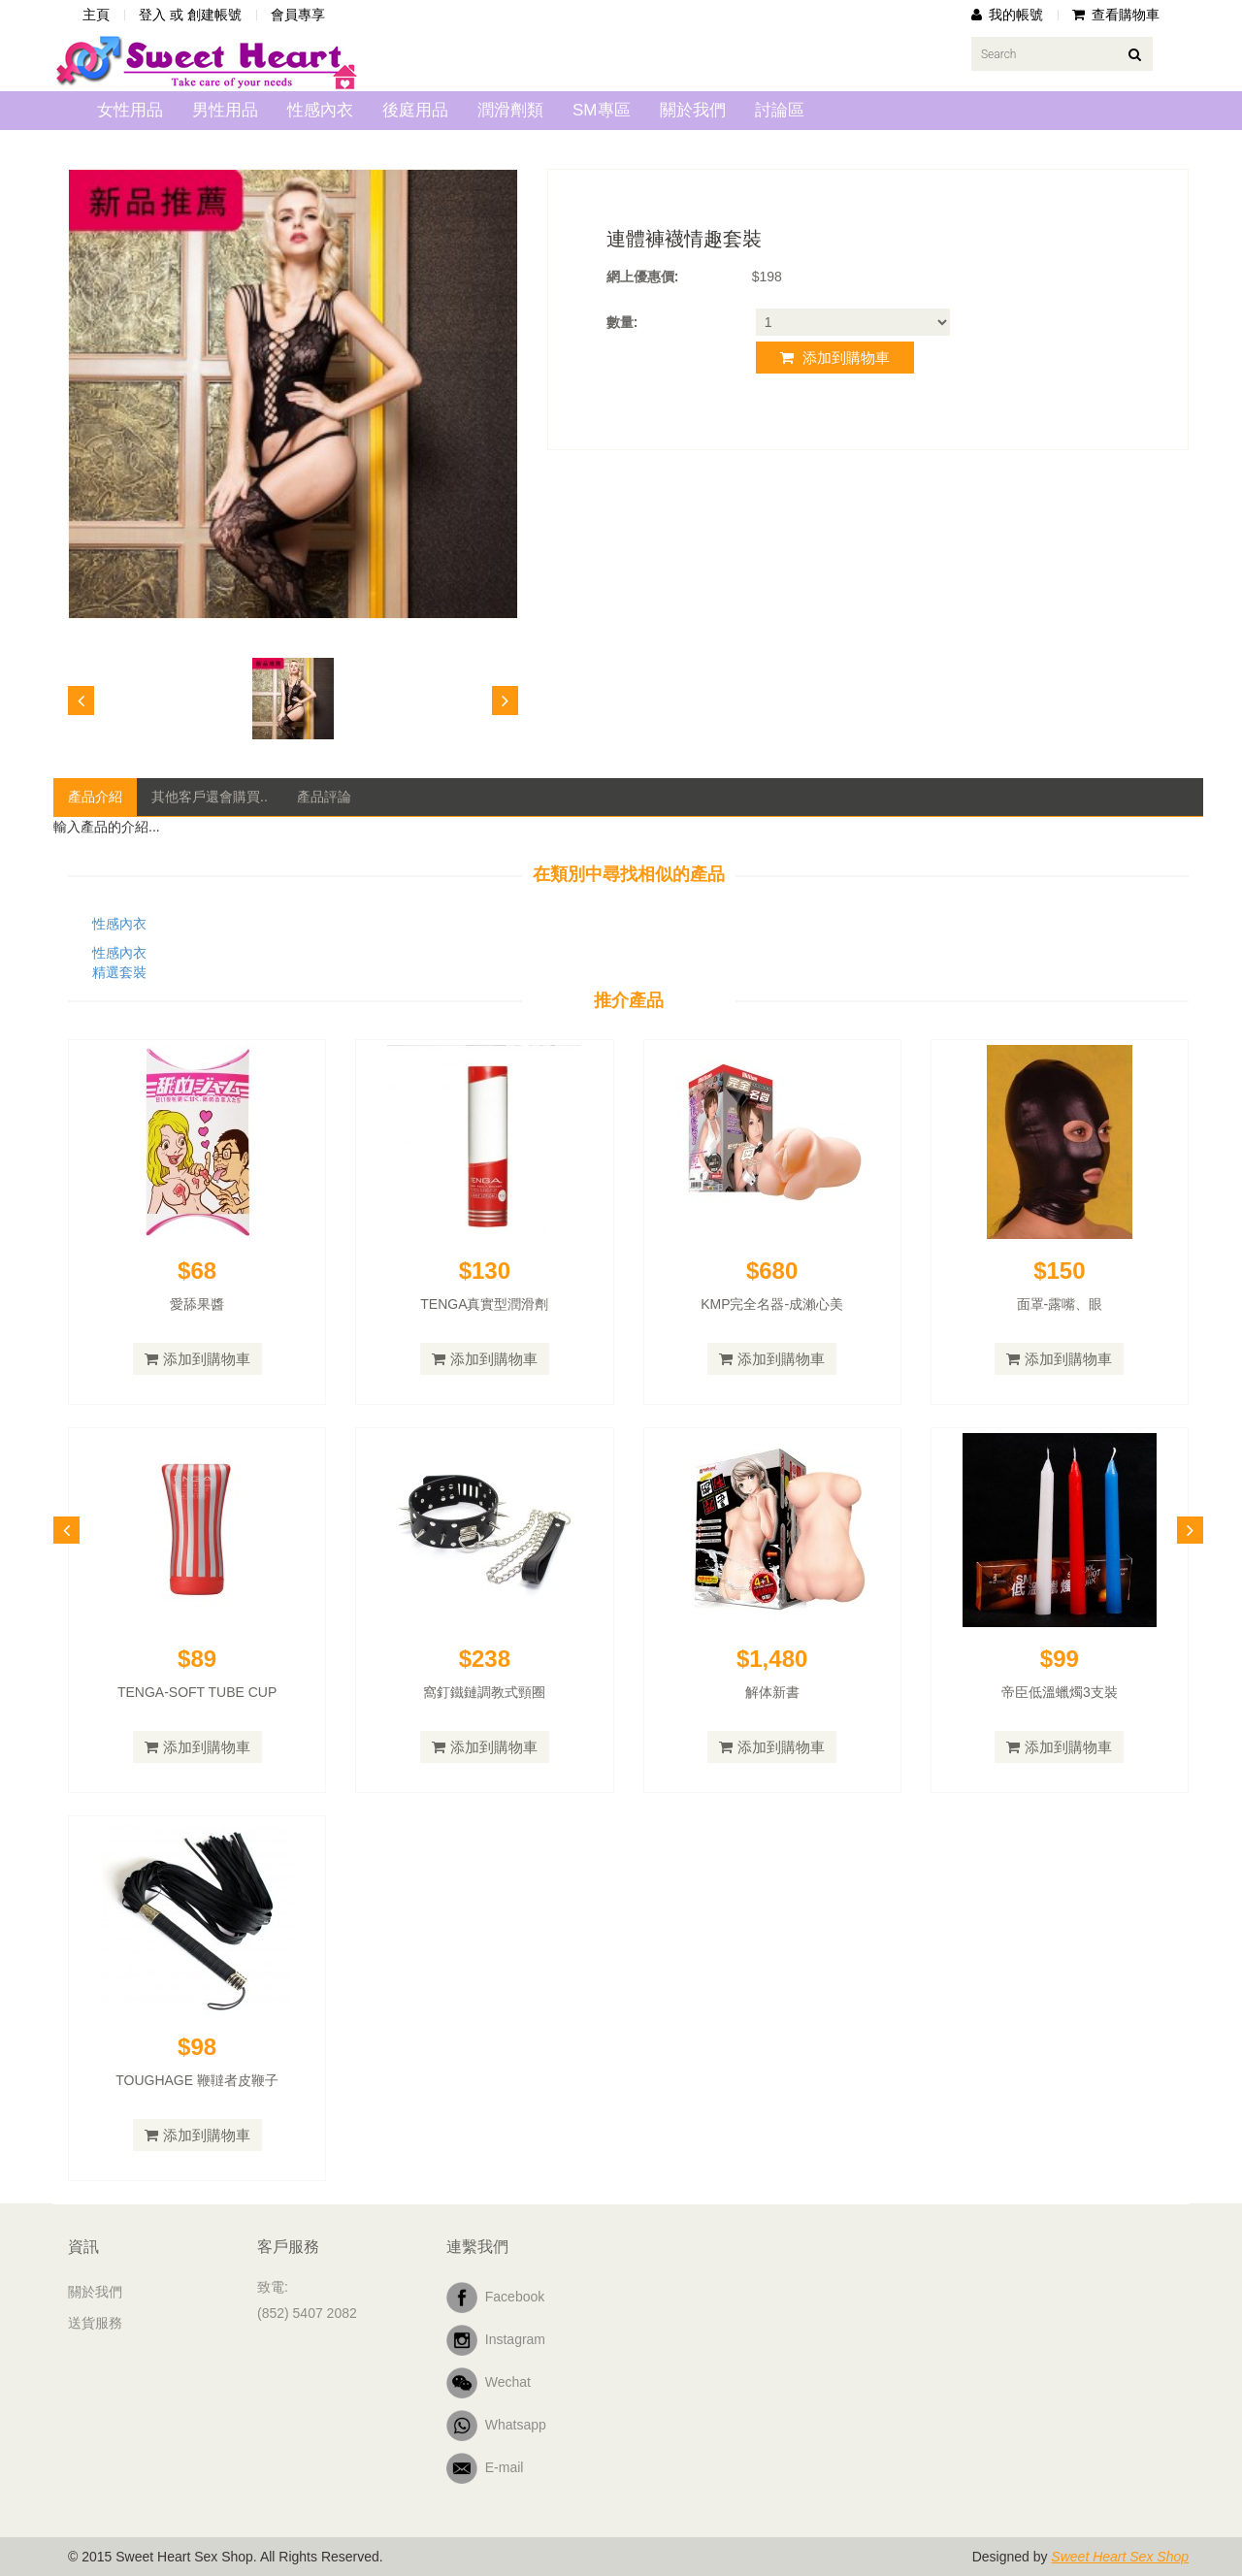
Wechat (488, 2382)
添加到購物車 (835, 357)
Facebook (495, 2297)
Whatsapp (496, 2425)
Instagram (495, 2340)
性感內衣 (320, 110)
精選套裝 (119, 972)
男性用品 (225, 110)
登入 (152, 14)
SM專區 (601, 110)
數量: (622, 322)
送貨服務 (95, 2323)
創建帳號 (214, 14)
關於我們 (693, 110)
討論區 (779, 110)
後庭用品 (415, 110)
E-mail (484, 2468)
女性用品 (130, 110)
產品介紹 (95, 796)
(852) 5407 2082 (307, 2313)
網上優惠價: (642, 276)
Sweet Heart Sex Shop (1120, 2556)
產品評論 (324, 796)
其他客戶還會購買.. (209, 796)
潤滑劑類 (510, 110)
